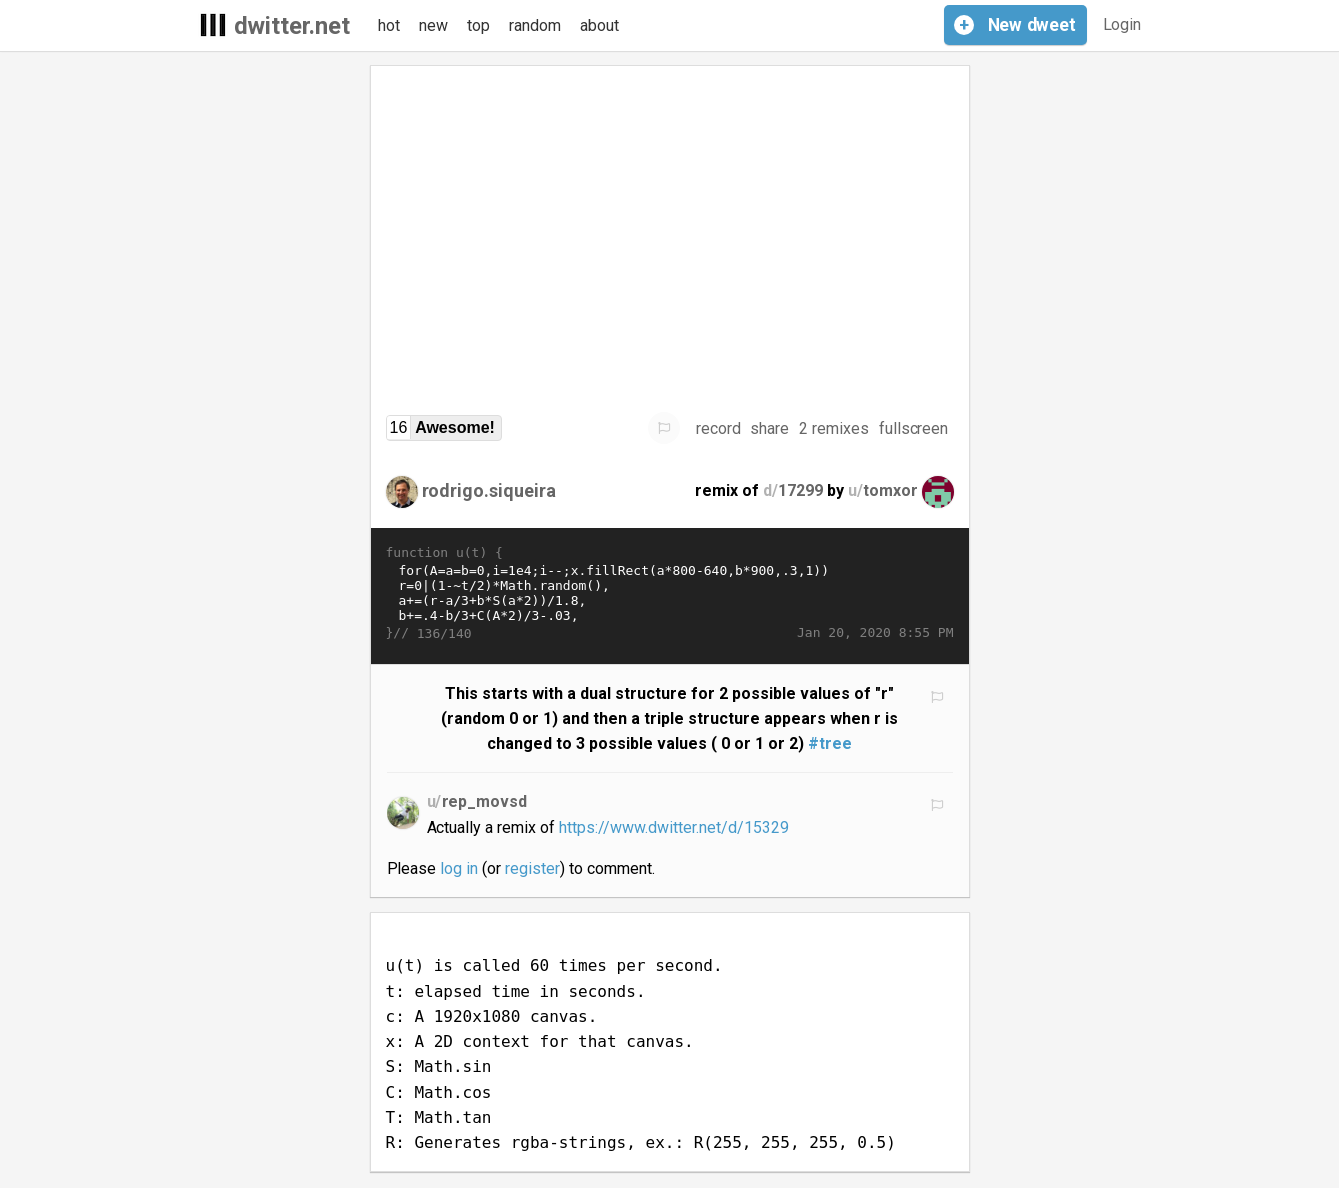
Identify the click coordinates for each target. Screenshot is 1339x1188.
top (478, 25)
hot (389, 25)
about (599, 25)
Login (1122, 24)
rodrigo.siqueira (489, 490)
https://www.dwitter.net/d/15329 (674, 827)
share (769, 428)
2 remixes (834, 428)
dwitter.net (292, 26)
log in (459, 868)
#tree (830, 743)
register (532, 868)
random (535, 25)
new (433, 25)
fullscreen (914, 428)
